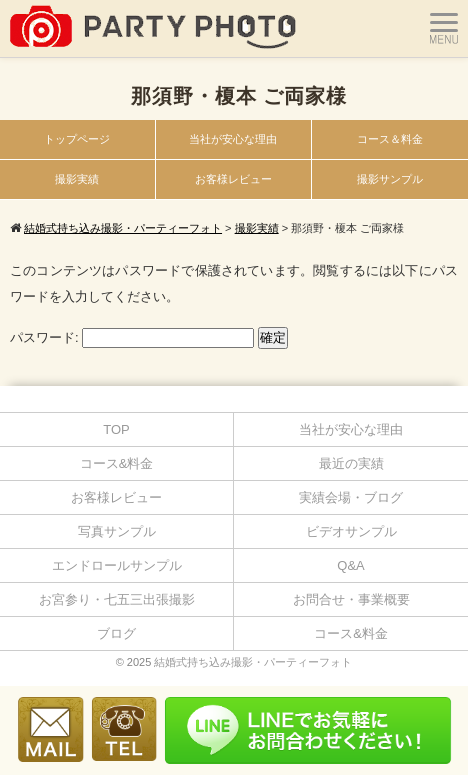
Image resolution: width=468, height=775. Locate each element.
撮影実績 (77, 179)
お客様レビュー (233, 179)
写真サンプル (117, 531)
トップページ (77, 139)
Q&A (350, 565)
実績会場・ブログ (351, 497)
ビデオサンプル (351, 531)
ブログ (116, 633)
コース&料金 (117, 463)
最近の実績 (351, 463)
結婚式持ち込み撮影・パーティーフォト (253, 662)
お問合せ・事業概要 (351, 599)
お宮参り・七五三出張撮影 (117, 599)
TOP (116, 429)
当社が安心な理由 (233, 139)
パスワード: (132, 337)
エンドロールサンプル (117, 565)
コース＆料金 (390, 139)
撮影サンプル (390, 179)
